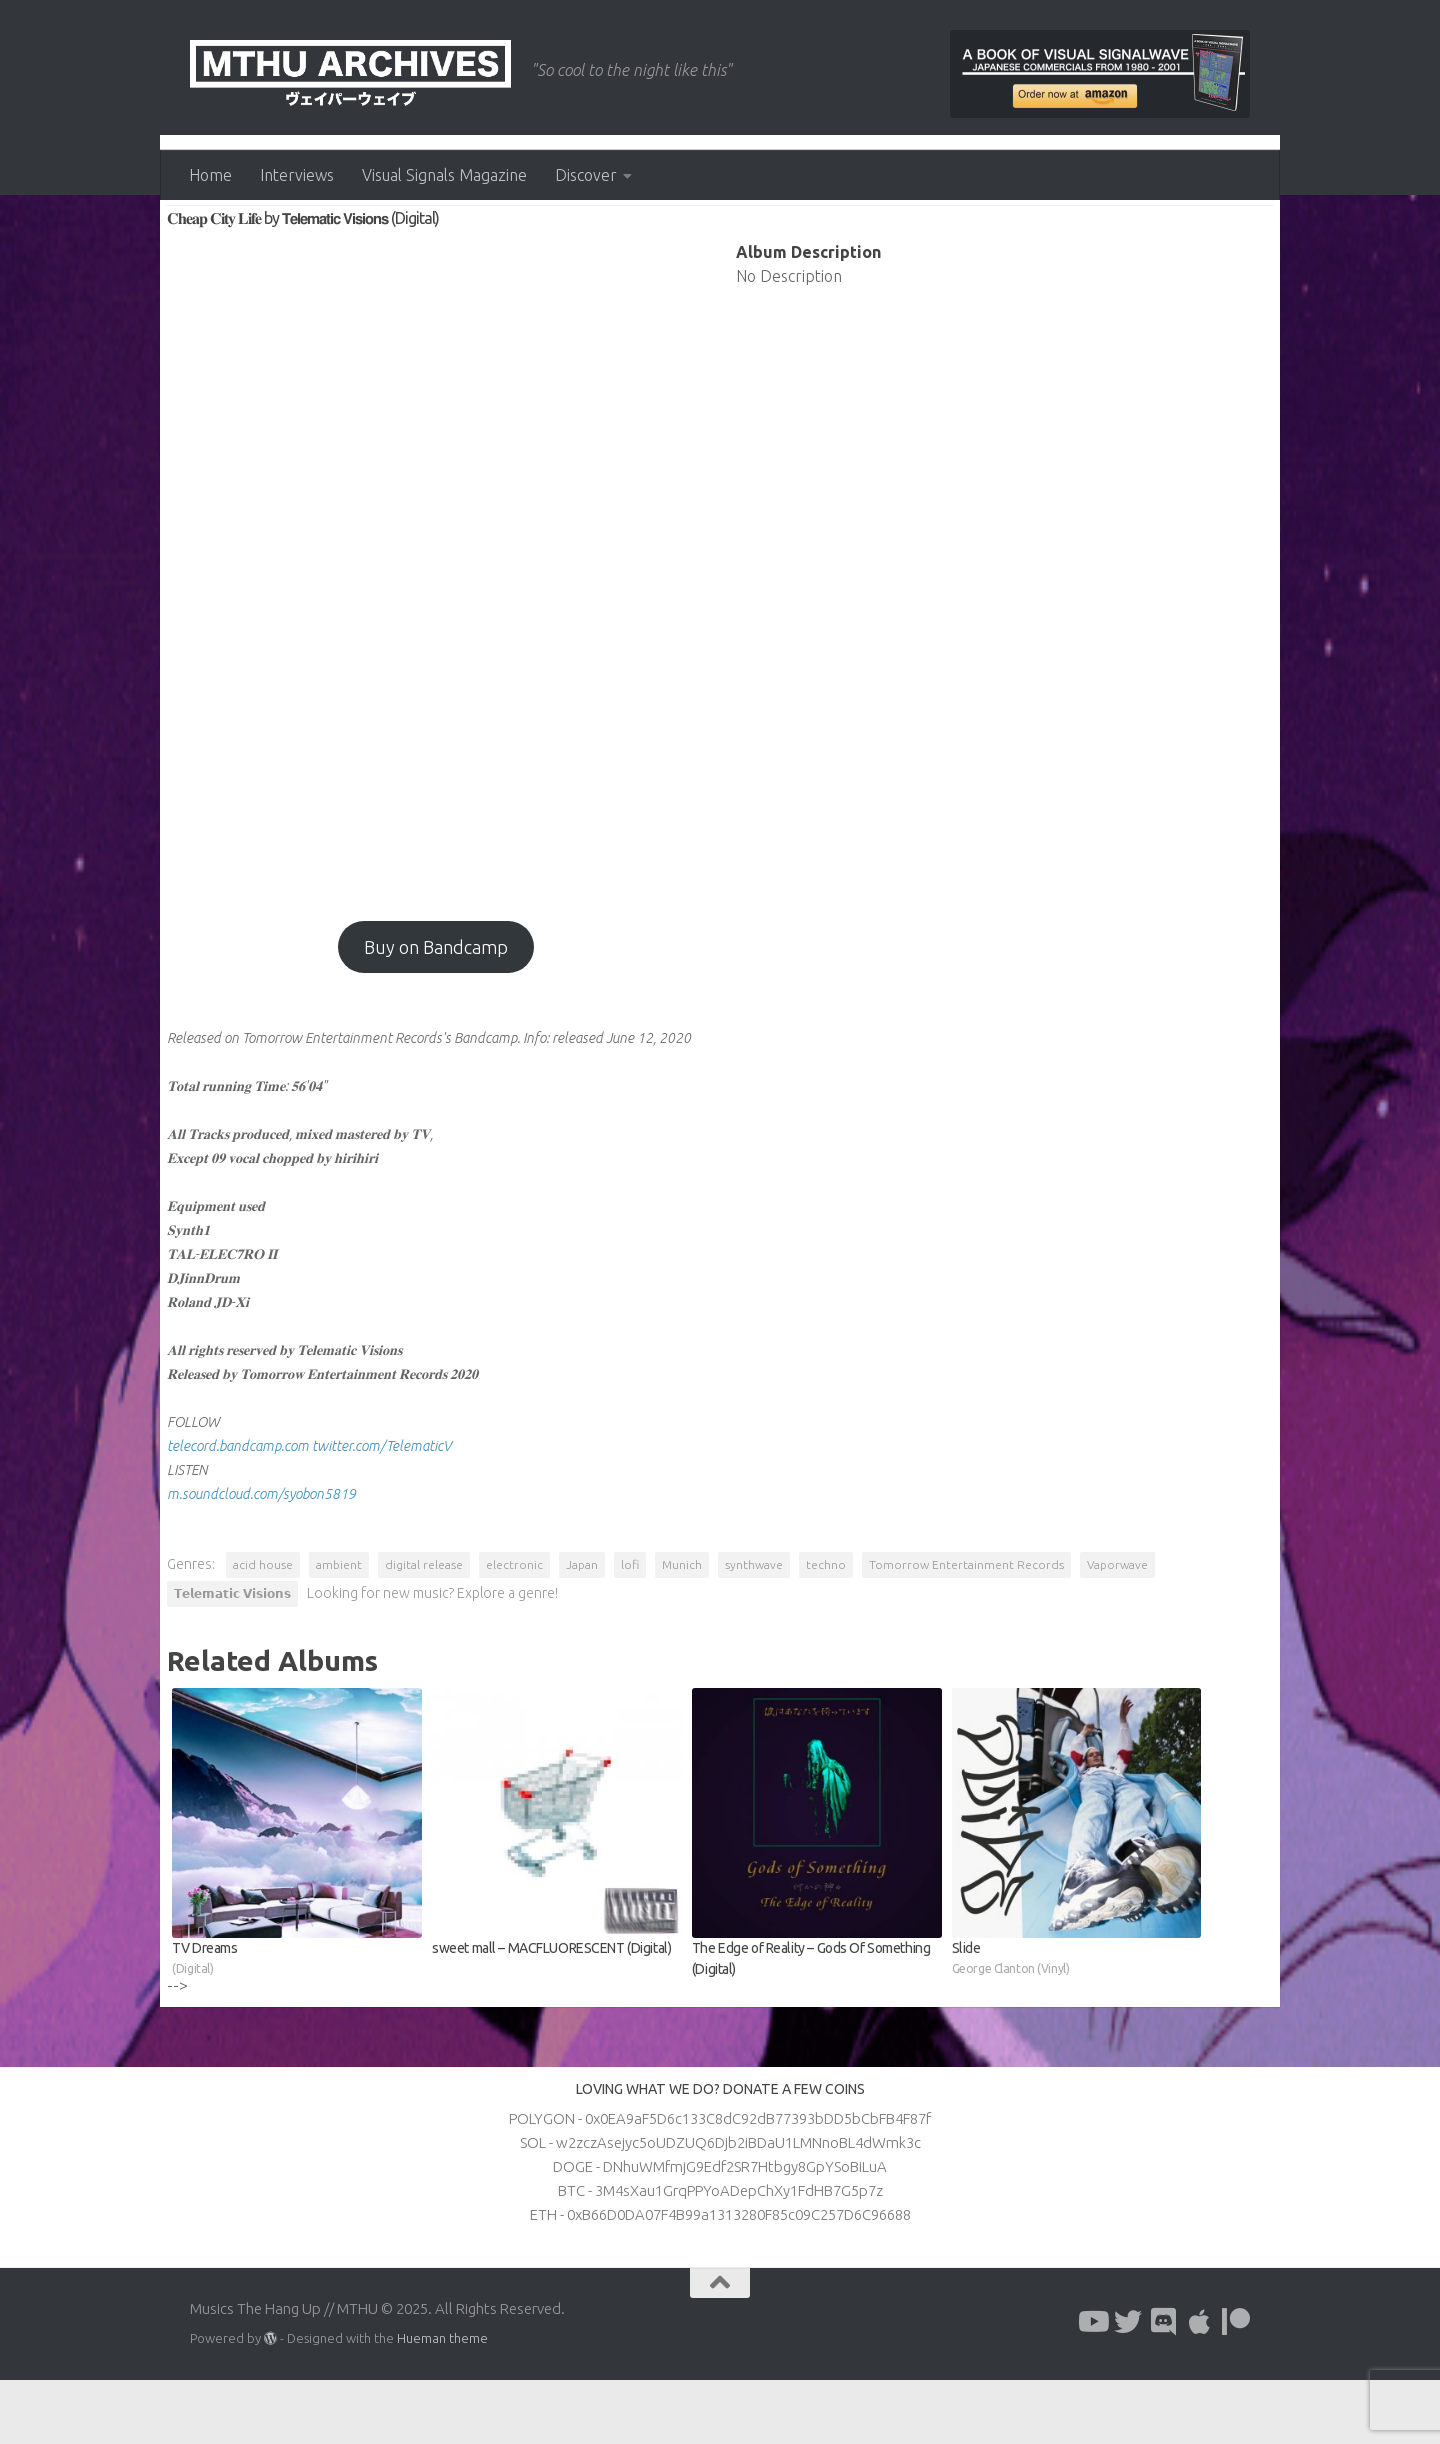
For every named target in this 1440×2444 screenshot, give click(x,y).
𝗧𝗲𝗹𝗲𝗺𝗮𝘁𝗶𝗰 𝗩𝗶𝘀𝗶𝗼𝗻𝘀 (235, 1657)
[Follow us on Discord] (1164, 2386)
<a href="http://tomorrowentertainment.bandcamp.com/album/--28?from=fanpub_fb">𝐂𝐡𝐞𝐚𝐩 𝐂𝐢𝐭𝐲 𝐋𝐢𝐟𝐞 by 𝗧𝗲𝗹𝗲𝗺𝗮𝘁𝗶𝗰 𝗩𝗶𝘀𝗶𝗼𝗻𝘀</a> (437, 629)
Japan (585, 1628)
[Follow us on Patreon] (1236, 2386)
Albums (203, 240)
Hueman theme (442, 2402)
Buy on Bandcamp (437, 1011)
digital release (427, 1628)
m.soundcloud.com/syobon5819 (264, 1558)
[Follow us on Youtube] (1092, 2386)
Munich (685, 1628)
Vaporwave (1120, 1628)
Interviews (297, 175)
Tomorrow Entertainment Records (969, 1628)
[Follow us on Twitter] (1128, 2386)
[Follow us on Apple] (1200, 2386)
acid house (266, 1628)
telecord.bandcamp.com (241, 1510)
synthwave (757, 1628)
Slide (1075, 2023)
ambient (342, 1628)
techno (829, 1628)
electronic (517, 1628)
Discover (586, 175)
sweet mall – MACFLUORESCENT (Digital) (543, 2011)
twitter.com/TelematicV (384, 1510)
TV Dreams (299, 2023)
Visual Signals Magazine (444, 175)
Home (210, 175)
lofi (633, 1628)
